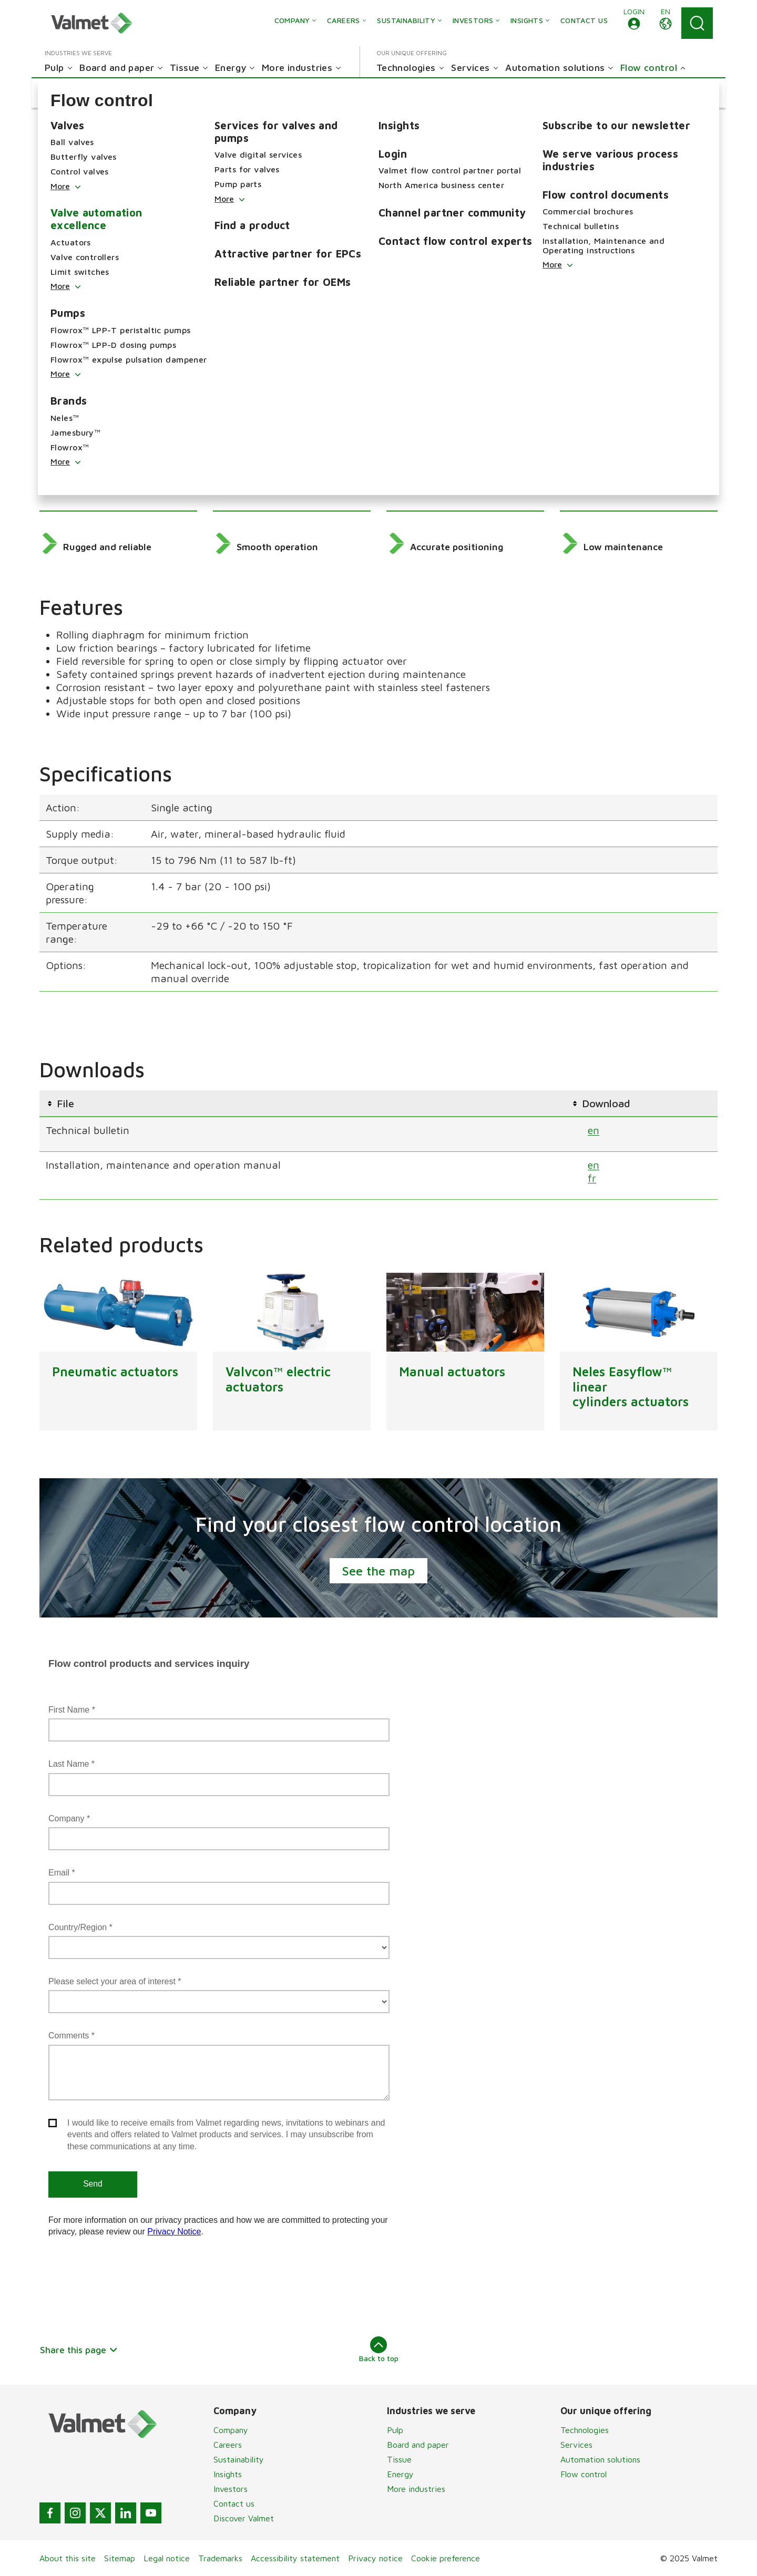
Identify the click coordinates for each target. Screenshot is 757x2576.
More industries (416, 2488)
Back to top (378, 2349)
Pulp (395, 2430)
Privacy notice (375, 2558)
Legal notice (167, 2558)
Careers (227, 2444)
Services (576, 2444)
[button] (634, 23)
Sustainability (238, 2459)
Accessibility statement (295, 2558)
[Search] (697, 23)
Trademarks (220, 2558)
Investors (230, 2488)
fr (592, 1177)
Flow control (583, 2474)
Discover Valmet (243, 2518)
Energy (400, 2474)
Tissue (399, 2459)
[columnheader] (302, 1103)
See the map (378, 1570)
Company (230, 2430)
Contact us (233, 2503)
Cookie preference (445, 2558)
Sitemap (119, 2558)
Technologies (584, 2430)
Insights (227, 2474)
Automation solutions (600, 2459)
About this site (67, 2558)
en (593, 1130)
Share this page (79, 2349)
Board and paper (418, 2444)
